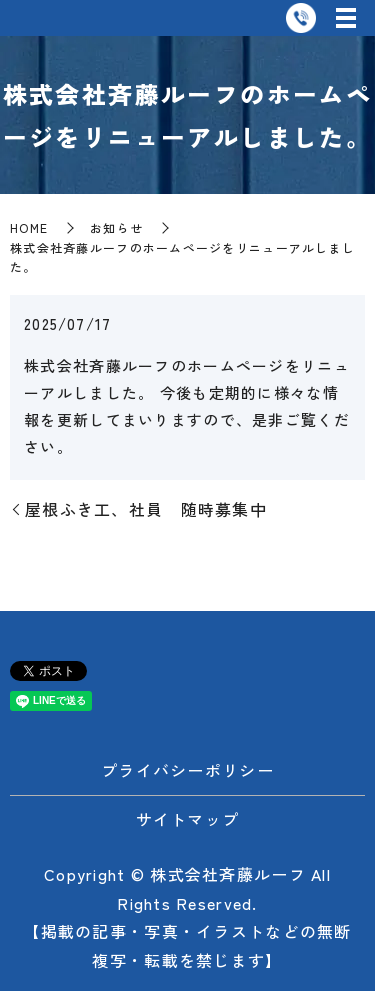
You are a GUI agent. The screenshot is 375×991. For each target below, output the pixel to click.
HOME (29, 227)
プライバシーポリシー (187, 770)
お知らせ (116, 227)
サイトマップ (188, 819)
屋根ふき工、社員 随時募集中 (146, 509)
